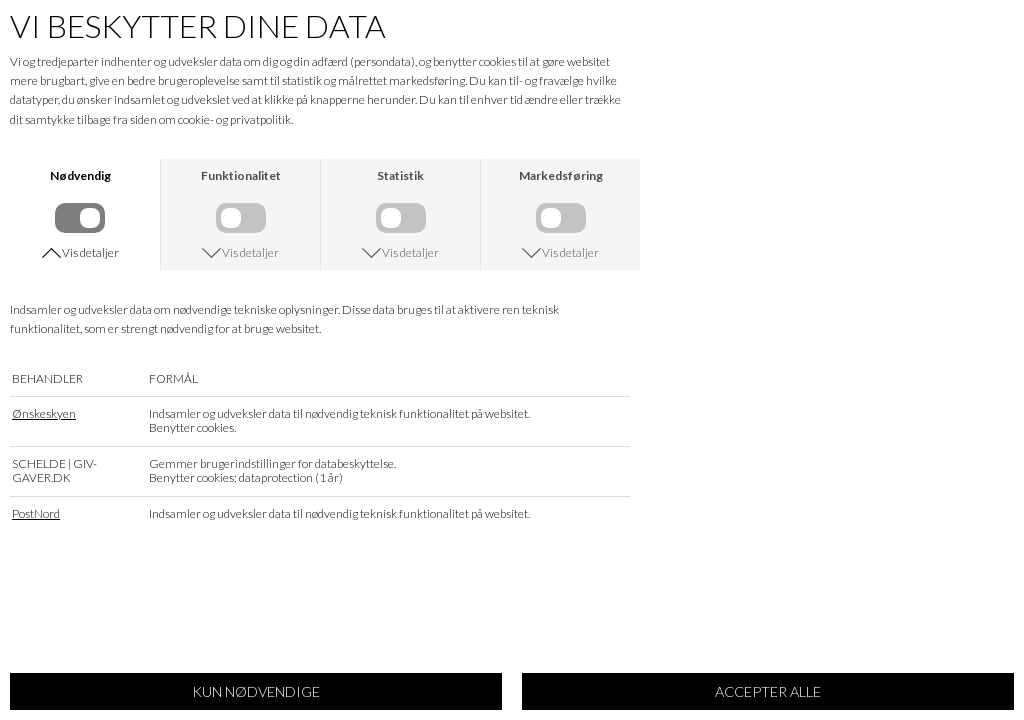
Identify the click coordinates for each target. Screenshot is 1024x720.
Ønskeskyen (44, 421)
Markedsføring (561, 176)
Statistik (400, 176)
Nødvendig (80, 176)
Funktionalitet (241, 176)
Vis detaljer (90, 260)
